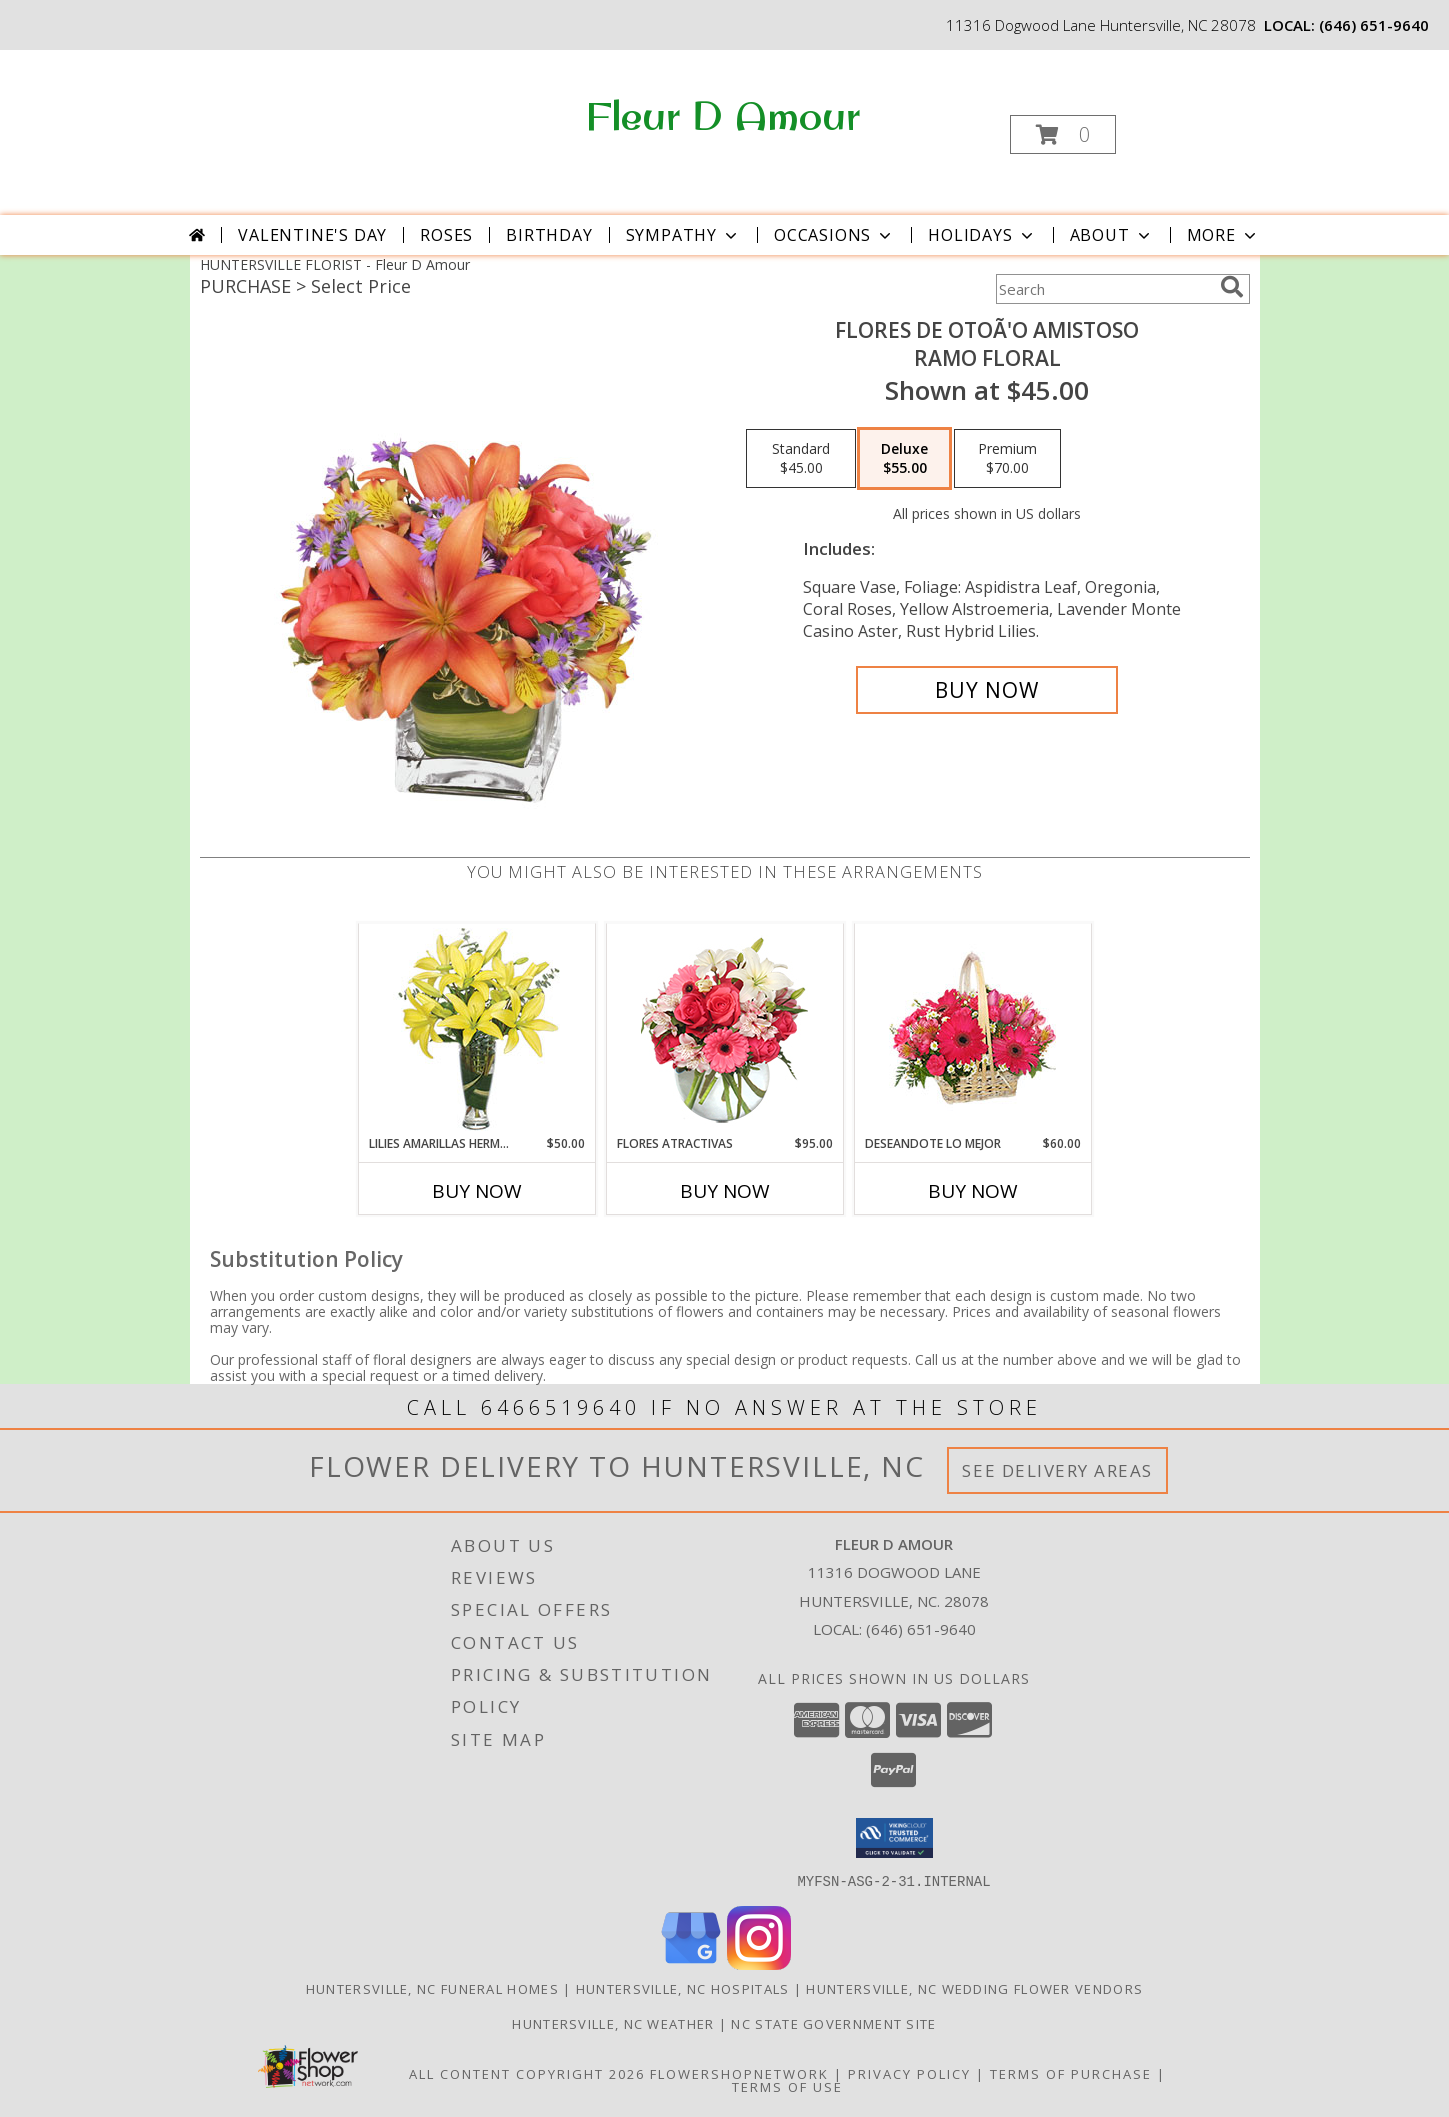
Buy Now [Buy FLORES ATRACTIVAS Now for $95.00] (725, 1191)
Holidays (982, 235)
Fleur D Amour (723, 115)
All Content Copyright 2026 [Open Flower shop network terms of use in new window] (527, 2073)
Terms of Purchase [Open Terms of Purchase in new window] (1071, 2073)
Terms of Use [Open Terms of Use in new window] (787, 2086)
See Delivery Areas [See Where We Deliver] (1057, 1470)
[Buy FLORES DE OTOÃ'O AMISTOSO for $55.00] (987, 690)
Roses (446, 235)
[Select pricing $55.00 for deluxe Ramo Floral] (904, 459)
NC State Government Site (833, 2023)
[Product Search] (1104, 289)
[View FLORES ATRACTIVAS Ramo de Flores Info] (724, 1029)
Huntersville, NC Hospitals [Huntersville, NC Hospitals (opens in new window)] (683, 1988)
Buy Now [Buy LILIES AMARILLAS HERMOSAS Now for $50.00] (477, 1191)
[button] (1063, 134)
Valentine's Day (312, 235)
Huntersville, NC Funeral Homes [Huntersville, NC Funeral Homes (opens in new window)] (432, 1988)
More (1223, 235)
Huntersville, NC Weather (613, 2023)
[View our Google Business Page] (691, 1963)
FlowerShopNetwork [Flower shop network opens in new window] (739, 2073)
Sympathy (683, 235)
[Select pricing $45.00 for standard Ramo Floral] (801, 459)
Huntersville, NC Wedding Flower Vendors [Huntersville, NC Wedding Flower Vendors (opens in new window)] (974, 1988)
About (1112, 235)
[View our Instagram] (759, 1963)
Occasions (834, 235)
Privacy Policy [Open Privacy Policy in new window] (909, 2073)
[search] (1232, 287)
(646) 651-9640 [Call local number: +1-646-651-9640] (1374, 25)
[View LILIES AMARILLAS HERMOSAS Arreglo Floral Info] (476, 1029)
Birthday (549, 235)
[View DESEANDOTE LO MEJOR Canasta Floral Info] (972, 1029)
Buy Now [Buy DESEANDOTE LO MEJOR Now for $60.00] (973, 1191)
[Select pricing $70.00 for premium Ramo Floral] (1007, 459)
